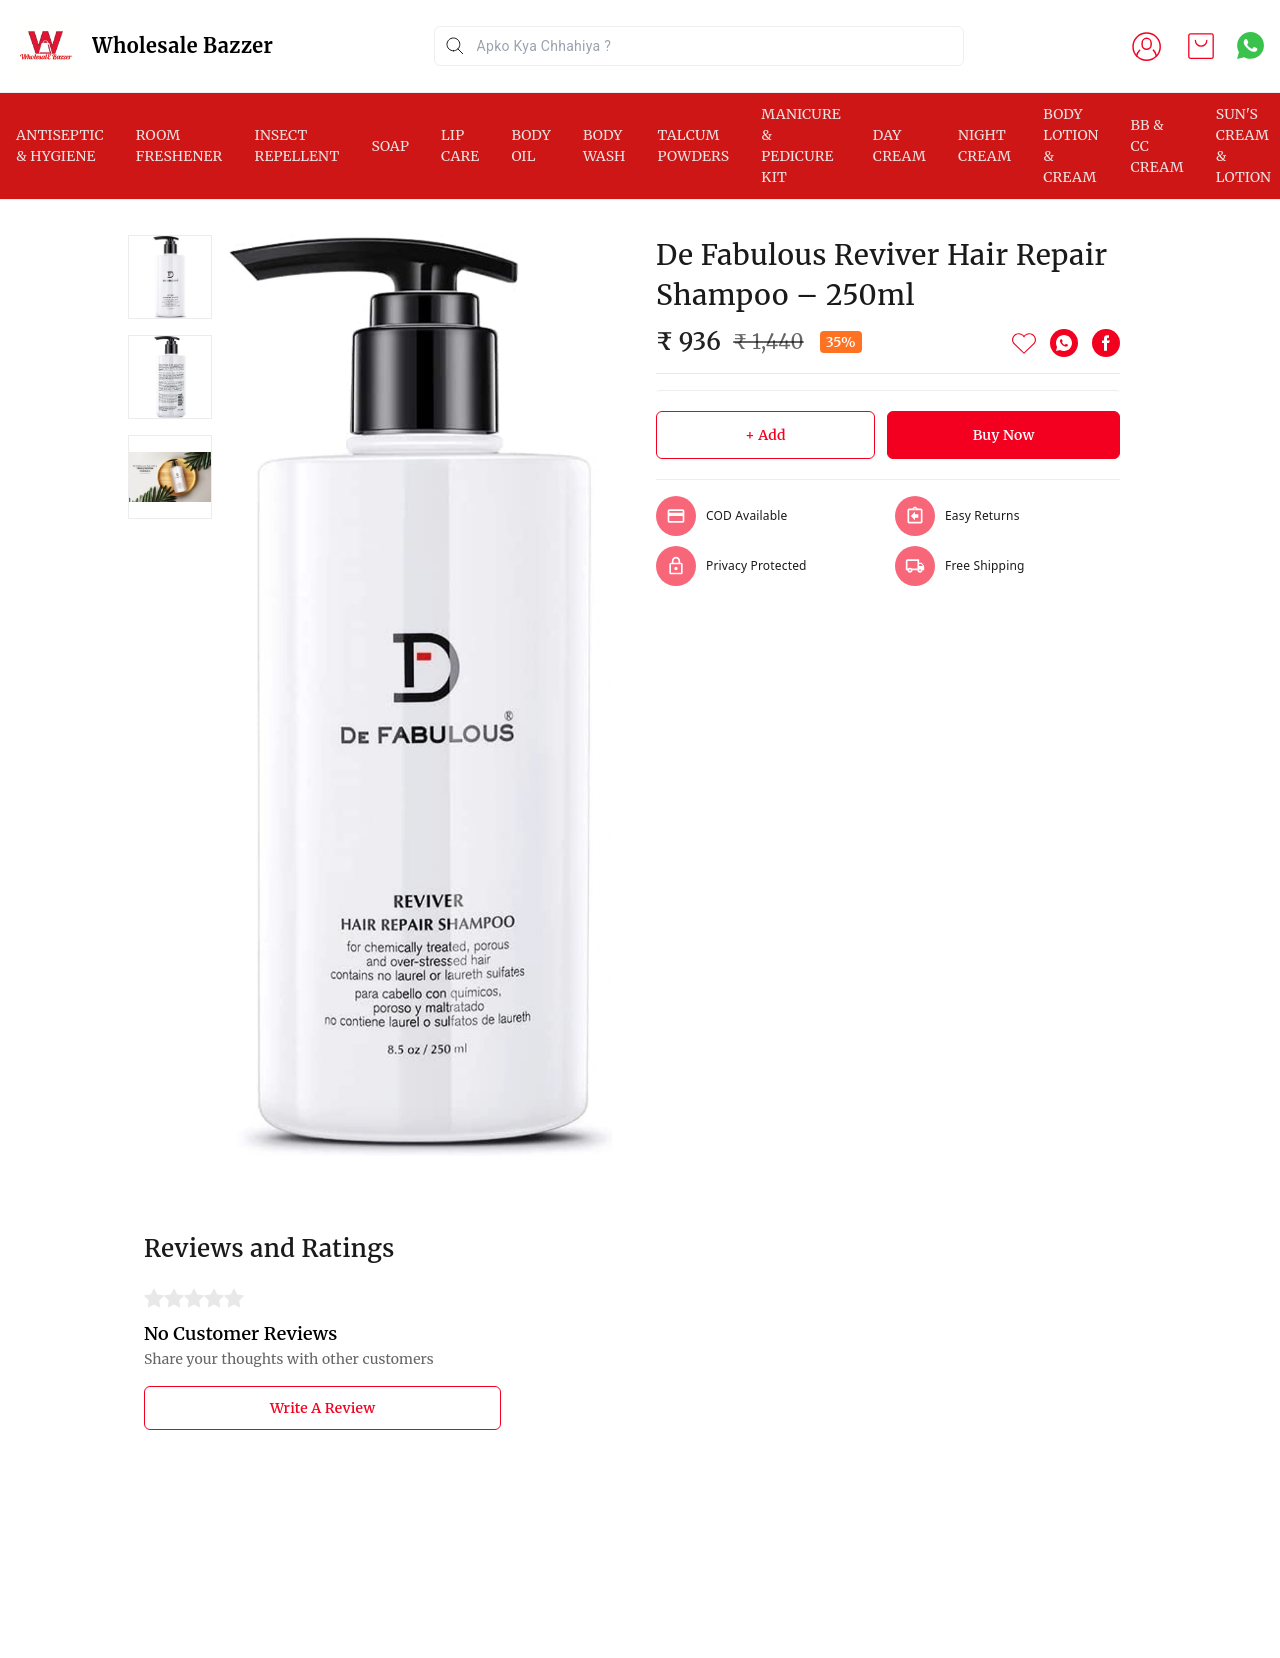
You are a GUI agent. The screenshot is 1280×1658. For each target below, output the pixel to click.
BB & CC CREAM (1157, 146)
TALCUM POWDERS (694, 145)
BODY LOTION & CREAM (1070, 145)
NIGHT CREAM (984, 145)
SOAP (390, 146)
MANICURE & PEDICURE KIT (801, 145)
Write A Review (322, 1408)
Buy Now (1004, 435)
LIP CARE (460, 145)
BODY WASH (604, 145)
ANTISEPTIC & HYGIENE (60, 145)
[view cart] (1201, 46)
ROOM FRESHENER (179, 145)
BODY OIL (531, 145)
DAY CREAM (899, 145)
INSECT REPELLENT (296, 145)
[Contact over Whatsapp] (1250, 45)
